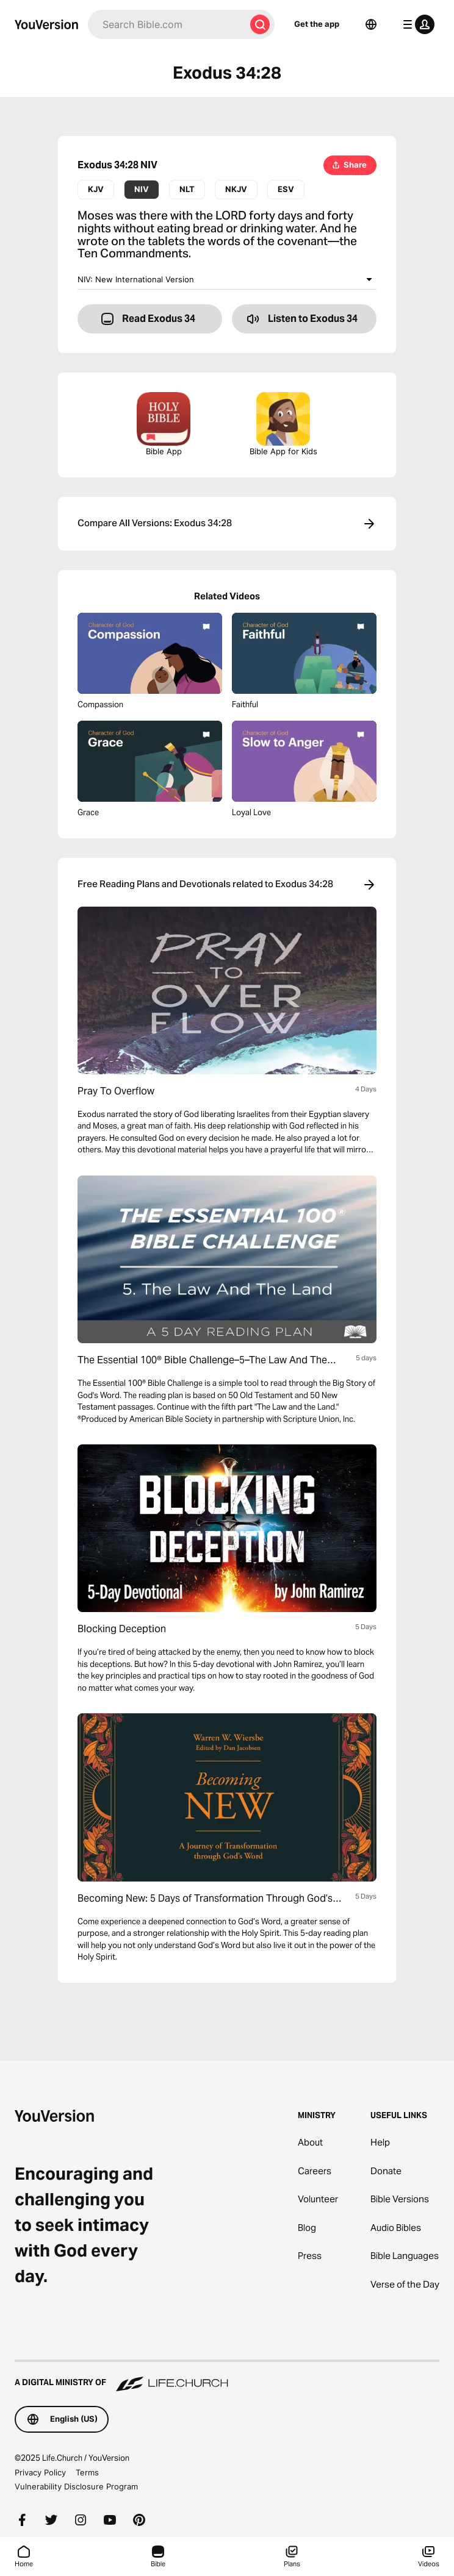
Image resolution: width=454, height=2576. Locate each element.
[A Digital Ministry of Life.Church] (227, 2376)
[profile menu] (416, 24)
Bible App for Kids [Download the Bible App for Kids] (283, 424)
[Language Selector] (371, 24)
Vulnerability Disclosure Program (76, 2486)
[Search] (166, 24)
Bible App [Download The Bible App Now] (163, 424)
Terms (87, 2472)
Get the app (316, 24)
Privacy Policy (40, 2472)
